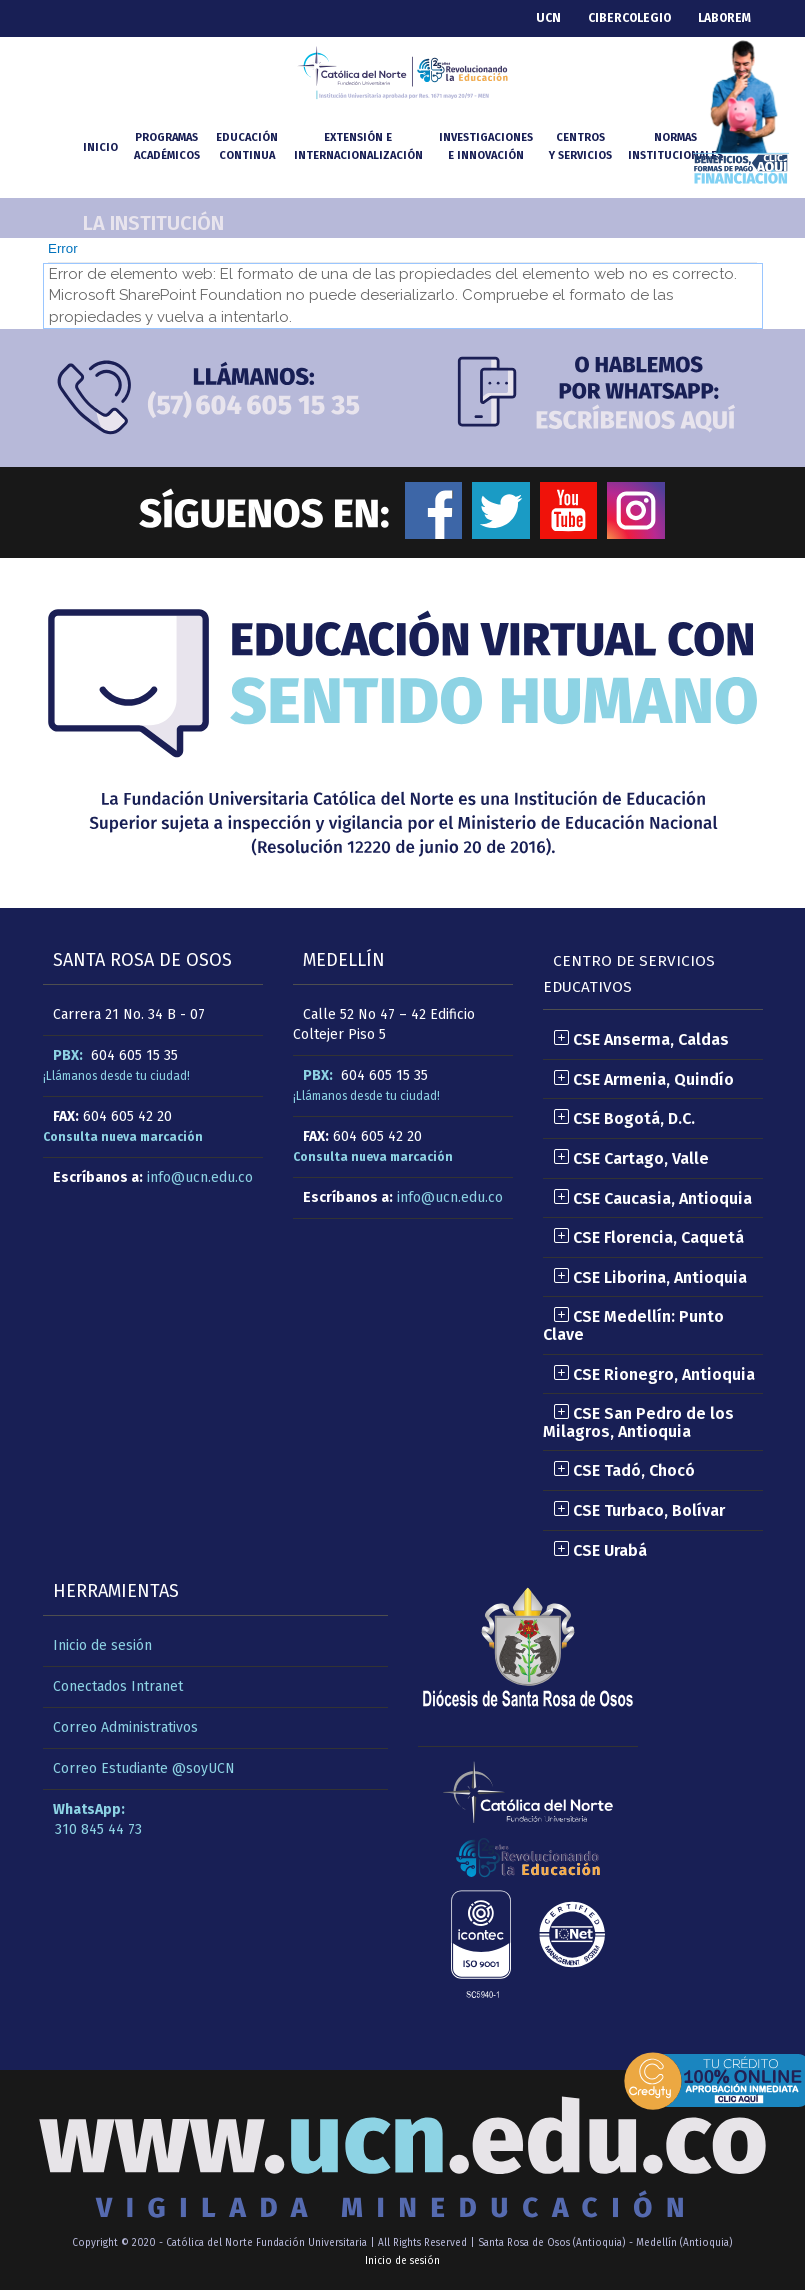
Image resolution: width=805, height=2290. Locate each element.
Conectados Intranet (118, 1686)
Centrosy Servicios (580, 146)
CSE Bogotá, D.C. (624, 1118)
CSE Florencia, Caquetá (648, 1237)
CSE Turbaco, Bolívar (639, 1510)
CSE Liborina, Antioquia (650, 1277)
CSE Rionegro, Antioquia (654, 1374)
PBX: (68, 1055)
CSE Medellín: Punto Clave (633, 1325)
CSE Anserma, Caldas (641, 1039)
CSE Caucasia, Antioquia (652, 1198)
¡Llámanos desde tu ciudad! (116, 1076)
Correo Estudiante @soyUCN (144, 1768)
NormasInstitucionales (675, 146)
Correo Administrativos (125, 1727)
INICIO (100, 147)
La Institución (153, 223)
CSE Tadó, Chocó (624, 1470)
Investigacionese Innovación (486, 146)
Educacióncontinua (247, 146)
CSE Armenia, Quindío (643, 1079)
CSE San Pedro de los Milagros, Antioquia (638, 1422)
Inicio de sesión (102, 1645)
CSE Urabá (600, 1550)
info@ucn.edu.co (200, 1177)
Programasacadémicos (167, 146)
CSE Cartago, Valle (631, 1158)
